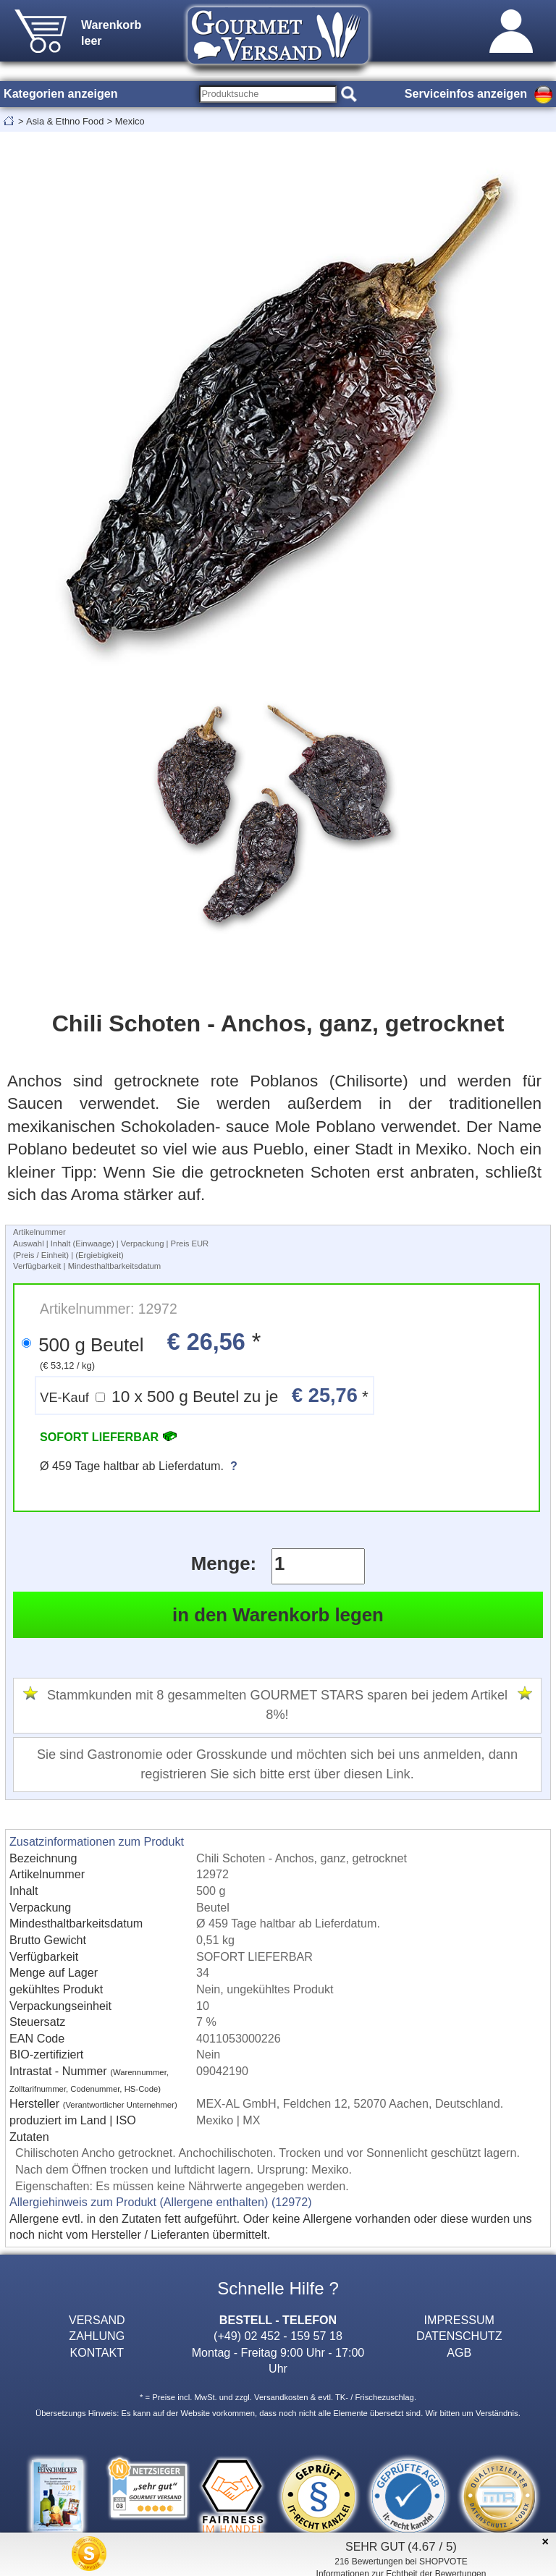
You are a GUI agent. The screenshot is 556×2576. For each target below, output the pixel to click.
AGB (459, 2352)
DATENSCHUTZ (459, 2335)
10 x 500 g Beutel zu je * (204, 1395)
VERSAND (97, 2319)
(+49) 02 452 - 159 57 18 (278, 2335)
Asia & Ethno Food (65, 121)
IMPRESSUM (459, 2319)
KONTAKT (97, 2352)
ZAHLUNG (97, 2335)
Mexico (130, 121)
